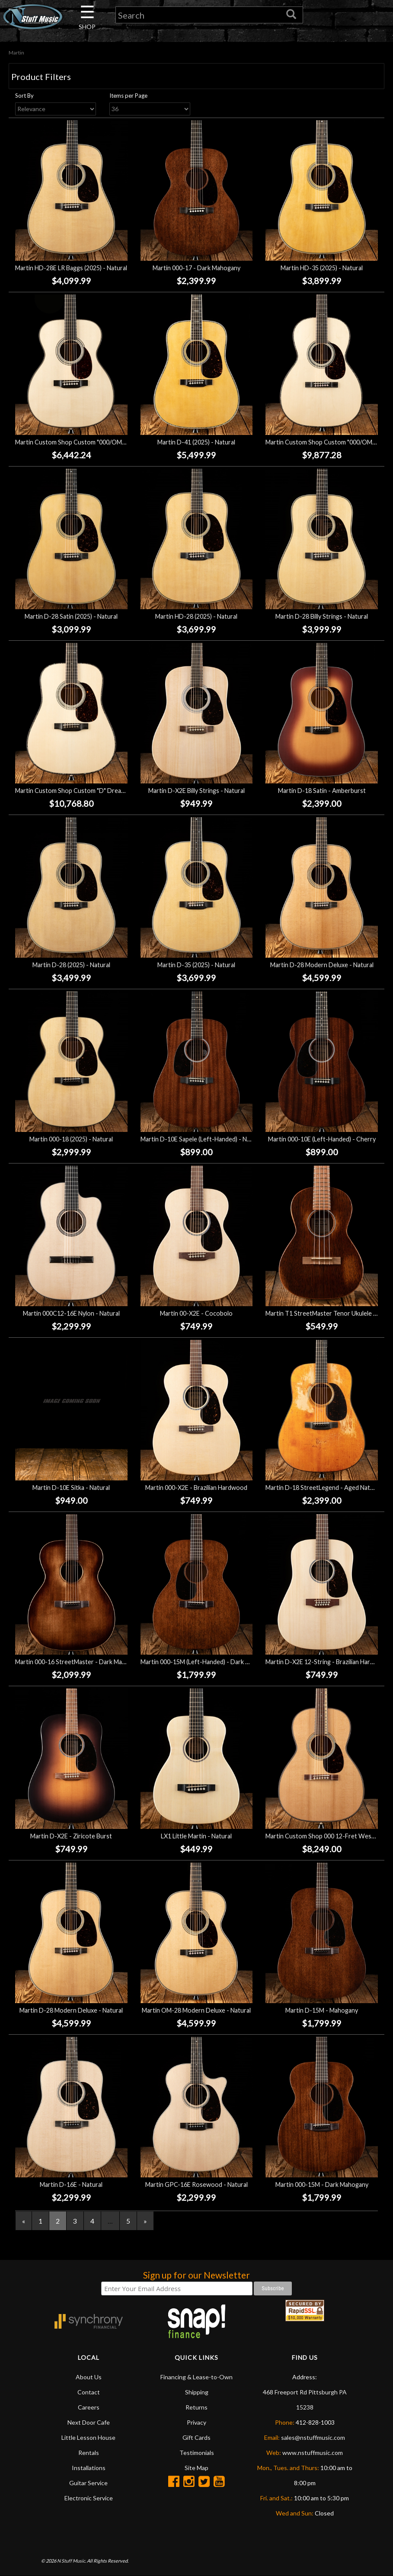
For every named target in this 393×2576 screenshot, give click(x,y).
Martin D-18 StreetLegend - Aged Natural (322, 1487)
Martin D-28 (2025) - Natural (71, 964)
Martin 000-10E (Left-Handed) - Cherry (322, 1139)
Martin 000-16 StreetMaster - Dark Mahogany (78, 1661)
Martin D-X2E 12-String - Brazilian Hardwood (327, 1661)
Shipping (196, 2392)
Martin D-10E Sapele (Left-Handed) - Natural (202, 1139)
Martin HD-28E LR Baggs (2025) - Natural (71, 268)
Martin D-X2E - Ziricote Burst (71, 1836)
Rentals (88, 2453)
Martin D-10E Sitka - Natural (71, 1487)
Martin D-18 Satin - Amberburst (322, 790)
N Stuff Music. (71, 2561)
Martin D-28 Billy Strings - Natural (321, 616)
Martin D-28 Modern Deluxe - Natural (322, 964)
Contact (88, 2392)
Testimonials (196, 2453)
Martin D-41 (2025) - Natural (196, 442)
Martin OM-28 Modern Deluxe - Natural (196, 2010)
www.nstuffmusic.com (312, 2453)
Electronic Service (88, 2498)
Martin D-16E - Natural (71, 2184)
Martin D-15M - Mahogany (321, 2010)
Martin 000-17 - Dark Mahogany (196, 268)
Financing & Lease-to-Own (196, 2377)
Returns (196, 2407)
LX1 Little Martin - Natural (196, 1836)
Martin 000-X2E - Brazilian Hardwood (196, 1487)
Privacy (196, 2422)
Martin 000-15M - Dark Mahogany (321, 2184)
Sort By (24, 95)
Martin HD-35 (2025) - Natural (322, 268)
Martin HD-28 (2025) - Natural (196, 616)
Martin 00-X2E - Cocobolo (196, 1313)
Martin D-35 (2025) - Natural (196, 964)
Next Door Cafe (88, 2422)
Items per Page (128, 95)
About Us (89, 2377)
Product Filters (41, 76)
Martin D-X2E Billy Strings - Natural (196, 790)
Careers (88, 2407)
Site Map (196, 2468)
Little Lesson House (88, 2438)
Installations (88, 2468)
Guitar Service (88, 2483)
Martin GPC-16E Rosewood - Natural (196, 2184)
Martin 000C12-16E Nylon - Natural (71, 1313)
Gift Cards (196, 2438)
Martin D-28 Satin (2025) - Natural (71, 616)
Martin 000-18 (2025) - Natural (71, 1139)
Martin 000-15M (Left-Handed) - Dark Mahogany (207, 1661)
